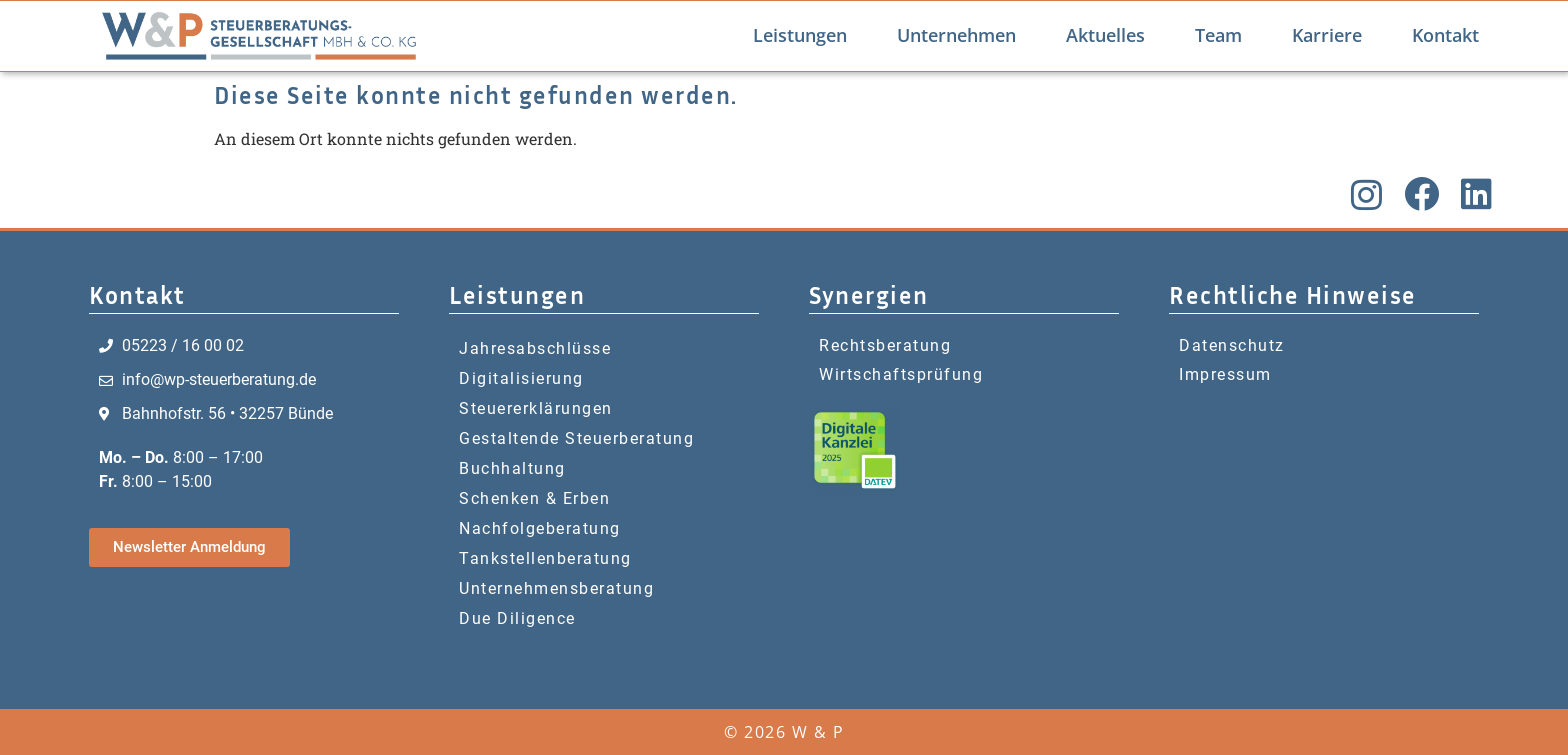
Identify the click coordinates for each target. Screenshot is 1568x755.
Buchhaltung (512, 468)
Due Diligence (517, 618)
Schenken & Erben (534, 498)
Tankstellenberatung (545, 558)
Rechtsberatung (885, 345)
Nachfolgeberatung (540, 528)
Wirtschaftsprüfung (901, 374)
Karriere (1327, 35)
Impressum (1225, 374)
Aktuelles (1105, 35)
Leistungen (800, 35)
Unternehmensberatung (556, 588)
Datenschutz (1232, 345)
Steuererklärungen (536, 408)
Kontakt (1445, 35)
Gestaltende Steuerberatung (576, 438)
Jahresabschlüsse (535, 348)
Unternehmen (956, 35)
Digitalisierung (521, 378)
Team (1218, 35)
